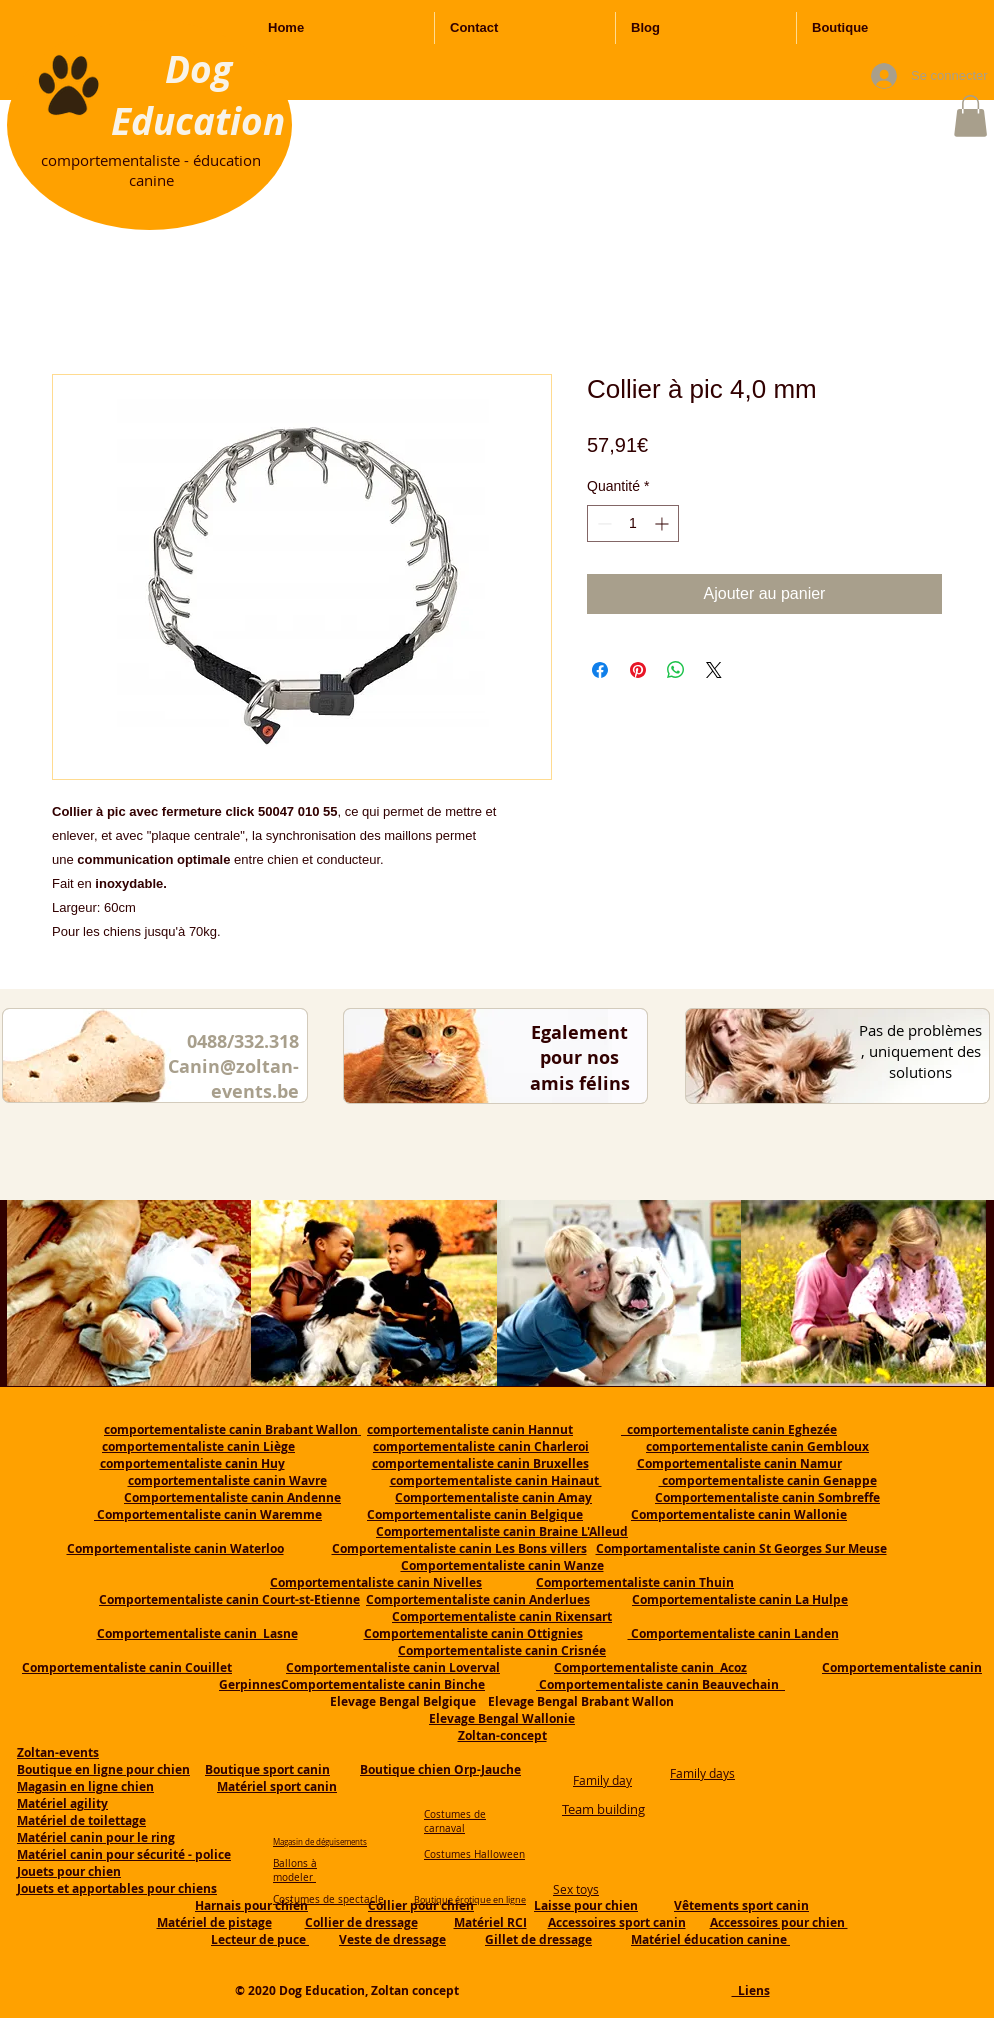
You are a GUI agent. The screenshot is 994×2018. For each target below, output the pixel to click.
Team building (603, 1809)
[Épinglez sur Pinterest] (638, 670)
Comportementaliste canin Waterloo (175, 1548)
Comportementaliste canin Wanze (502, 1565)
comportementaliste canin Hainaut (496, 1480)
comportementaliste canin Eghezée (729, 1429)
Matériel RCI (490, 1922)
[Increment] (663, 523)
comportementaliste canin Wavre (227, 1480)
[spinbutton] (633, 523)
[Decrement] (602, 523)
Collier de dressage (361, 1922)
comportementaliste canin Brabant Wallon (232, 1429)
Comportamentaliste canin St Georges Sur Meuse (741, 1548)
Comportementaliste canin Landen (733, 1633)
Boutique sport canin (267, 1769)
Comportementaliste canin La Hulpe (740, 1599)
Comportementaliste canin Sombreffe (767, 1497)
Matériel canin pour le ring (96, 1837)
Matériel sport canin (277, 1786)
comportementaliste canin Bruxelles (480, 1463)
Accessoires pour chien (779, 1922)
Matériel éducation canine (710, 1939)
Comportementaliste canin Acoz (650, 1667)
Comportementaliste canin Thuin (635, 1582)
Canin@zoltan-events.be (233, 1079)
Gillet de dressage (538, 1939)
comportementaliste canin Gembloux (757, 1446)
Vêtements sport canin (741, 1905)
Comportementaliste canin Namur (739, 1463)
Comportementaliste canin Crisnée (502, 1650)
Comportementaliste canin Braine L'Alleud (502, 1531)
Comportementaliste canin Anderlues (478, 1599)
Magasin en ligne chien (85, 1786)
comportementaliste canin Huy (192, 1463)
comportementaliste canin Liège (198, 1446)
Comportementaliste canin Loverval (393, 1667)
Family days (702, 1773)
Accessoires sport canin (617, 1922)
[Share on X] (714, 670)
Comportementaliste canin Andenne (232, 1497)
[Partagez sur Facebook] (600, 670)
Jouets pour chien (69, 1871)
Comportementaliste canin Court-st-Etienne (229, 1599)
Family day (602, 1780)
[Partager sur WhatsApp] (676, 670)
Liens (751, 1990)
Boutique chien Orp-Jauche (440, 1769)
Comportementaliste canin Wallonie (739, 1514)
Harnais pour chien (251, 1905)
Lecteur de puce (260, 1939)
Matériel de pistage (214, 1922)
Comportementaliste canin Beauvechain (660, 1684)
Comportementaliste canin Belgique (475, 1514)
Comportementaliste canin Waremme (209, 1514)
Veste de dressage (392, 1939)
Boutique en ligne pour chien (103, 1769)
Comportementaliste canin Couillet (127, 1667)
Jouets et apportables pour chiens (117, 1888)
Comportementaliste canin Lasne (197, 1633)
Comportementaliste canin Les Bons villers (459, 1548)
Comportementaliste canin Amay (493, 1497)
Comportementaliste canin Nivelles (376, 1582)
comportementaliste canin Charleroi (481, 1446)
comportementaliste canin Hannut (470, 1429)
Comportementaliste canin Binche (383, 1684)
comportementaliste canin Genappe (768, 1480)
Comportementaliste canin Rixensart (502, 1616)
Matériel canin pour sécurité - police (124, 1854)
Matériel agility (62, 1803)
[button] (970, 116)
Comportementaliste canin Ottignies (473, 1633)
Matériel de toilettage (81, 1820)
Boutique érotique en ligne (470, 1900)
